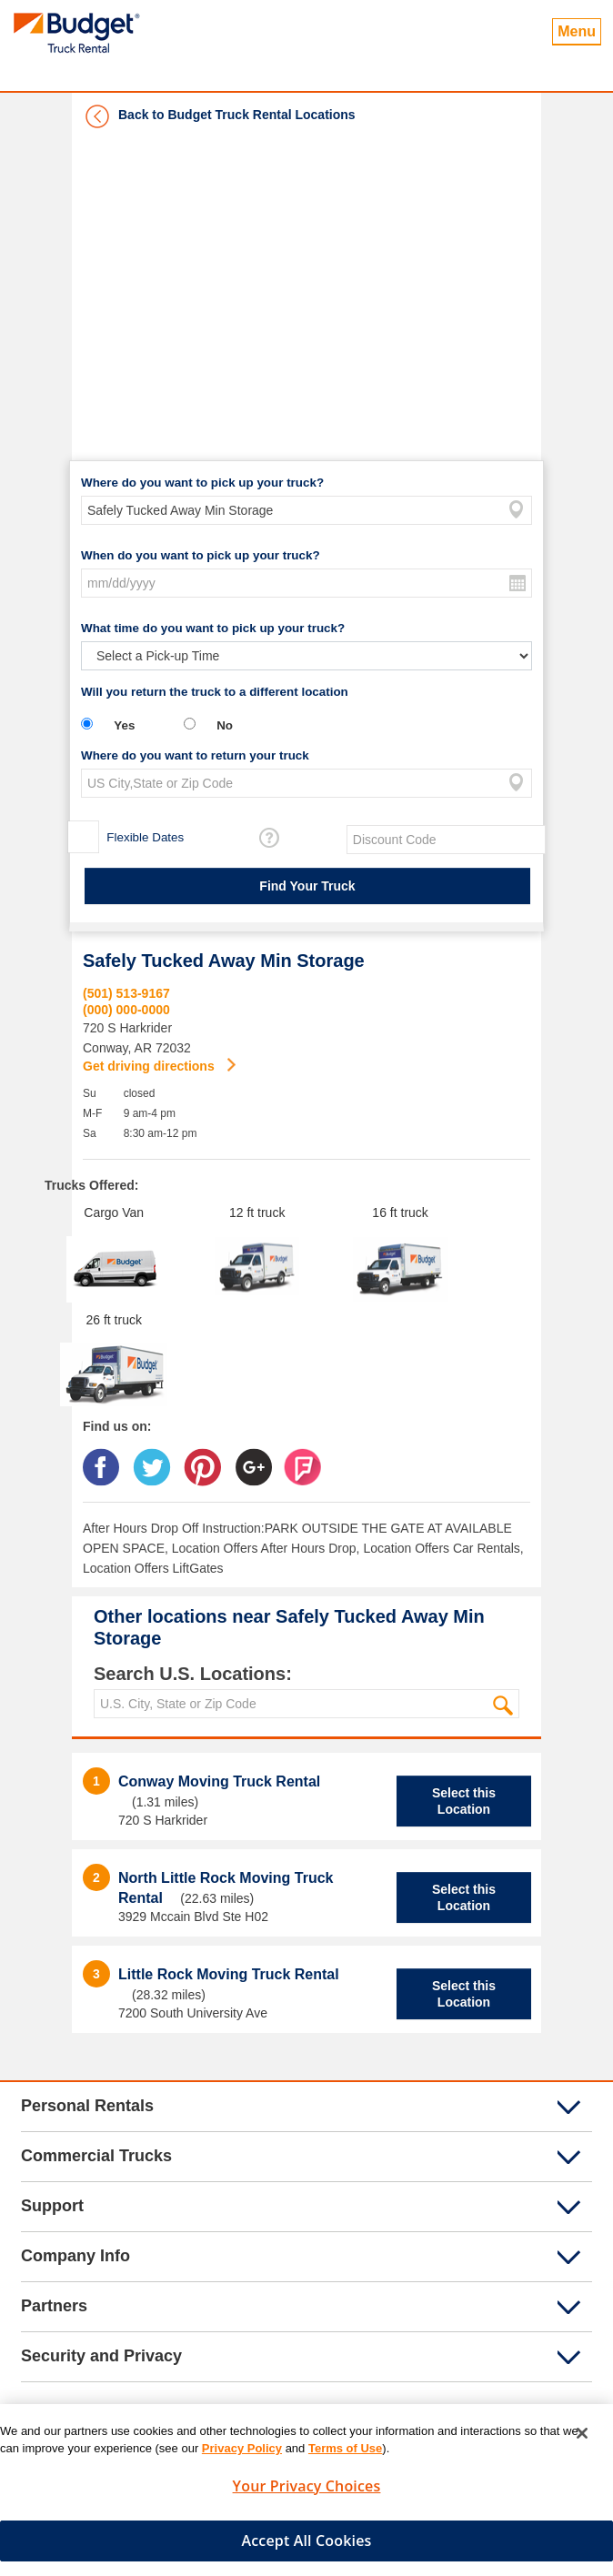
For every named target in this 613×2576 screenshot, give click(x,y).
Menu (577, 31)
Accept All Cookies (307, 2548)
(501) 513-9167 (126, 993)
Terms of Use (345, 2455)
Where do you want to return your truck (195, 755)
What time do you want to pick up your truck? (213, 628)
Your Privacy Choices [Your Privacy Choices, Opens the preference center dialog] (307, 2493)
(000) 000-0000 (126, 1009)
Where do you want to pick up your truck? (202, 482)
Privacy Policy (242, 2455)
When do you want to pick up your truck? (200, 555)
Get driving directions (150, 1066)
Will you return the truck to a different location (214, 692)
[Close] (582, 2440)
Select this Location (464, 1801)
